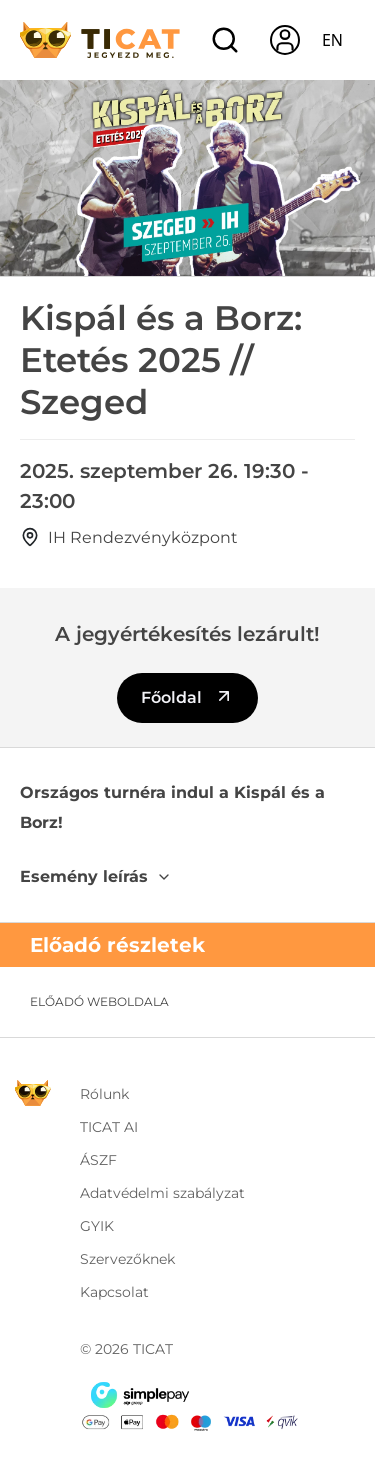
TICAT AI (109, 1127)
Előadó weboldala (99, 1001)
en (332, 40)
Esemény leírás (96, 876)
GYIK (97, 1226)
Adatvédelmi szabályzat (162, 1193)
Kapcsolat (114, 1292)
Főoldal (187, 696)
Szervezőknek (127, 1259)
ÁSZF (98, 1160)
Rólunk (104, 1094)
